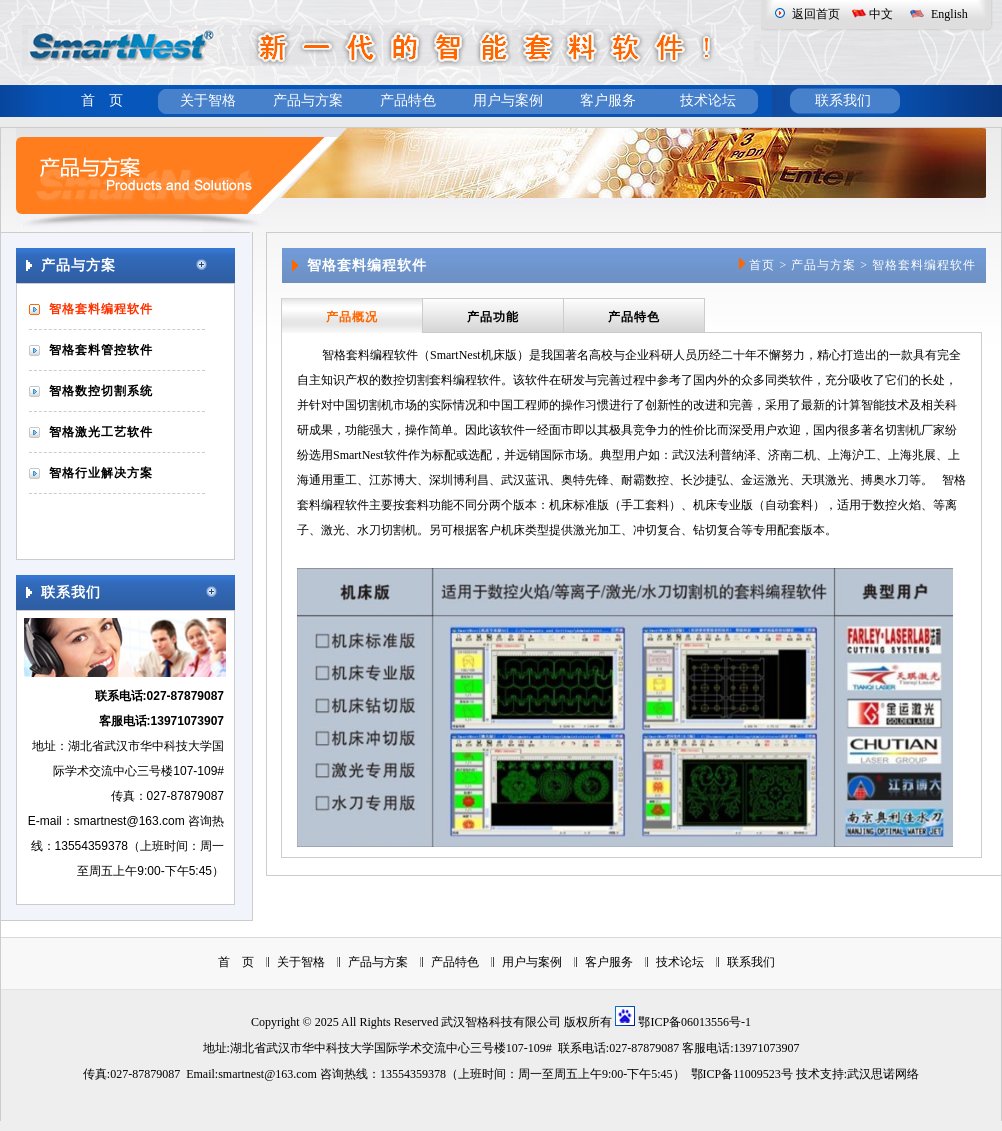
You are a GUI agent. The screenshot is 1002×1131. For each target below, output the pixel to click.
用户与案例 (508, 100)
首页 (762, 265)
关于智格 (208, 100)
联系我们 (843, 100)
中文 (881, 14)
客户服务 (608, 100)
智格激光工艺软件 (101, 432)
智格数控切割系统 (101, 391)
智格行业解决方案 (101, 473)
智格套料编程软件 (101, 309)
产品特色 (408, 100)
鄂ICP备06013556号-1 (694, 1022)
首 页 (102, 100)
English (949, 14)
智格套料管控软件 (101, 350)
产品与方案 (308, 100)
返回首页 (816, 14)
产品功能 (493, 317)
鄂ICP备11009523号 (742, 1074)
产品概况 (352, 317)
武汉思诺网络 (883, 1074)
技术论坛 (708, 100)
